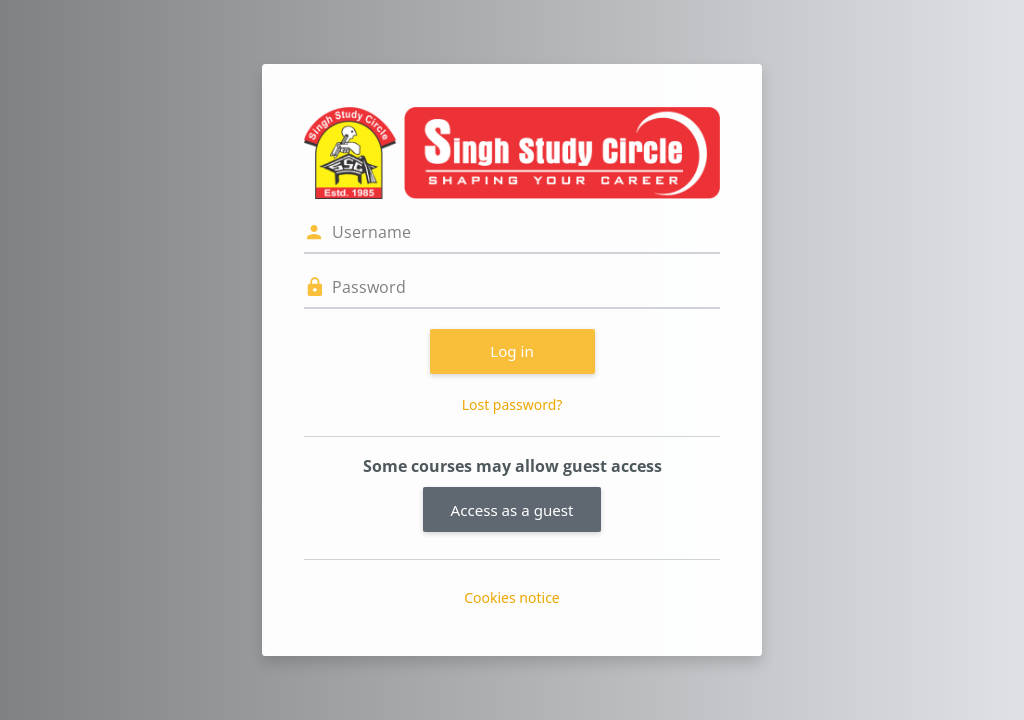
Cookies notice (512, 597)
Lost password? (512, 404)
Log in (512, 351)
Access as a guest (512, 510)
